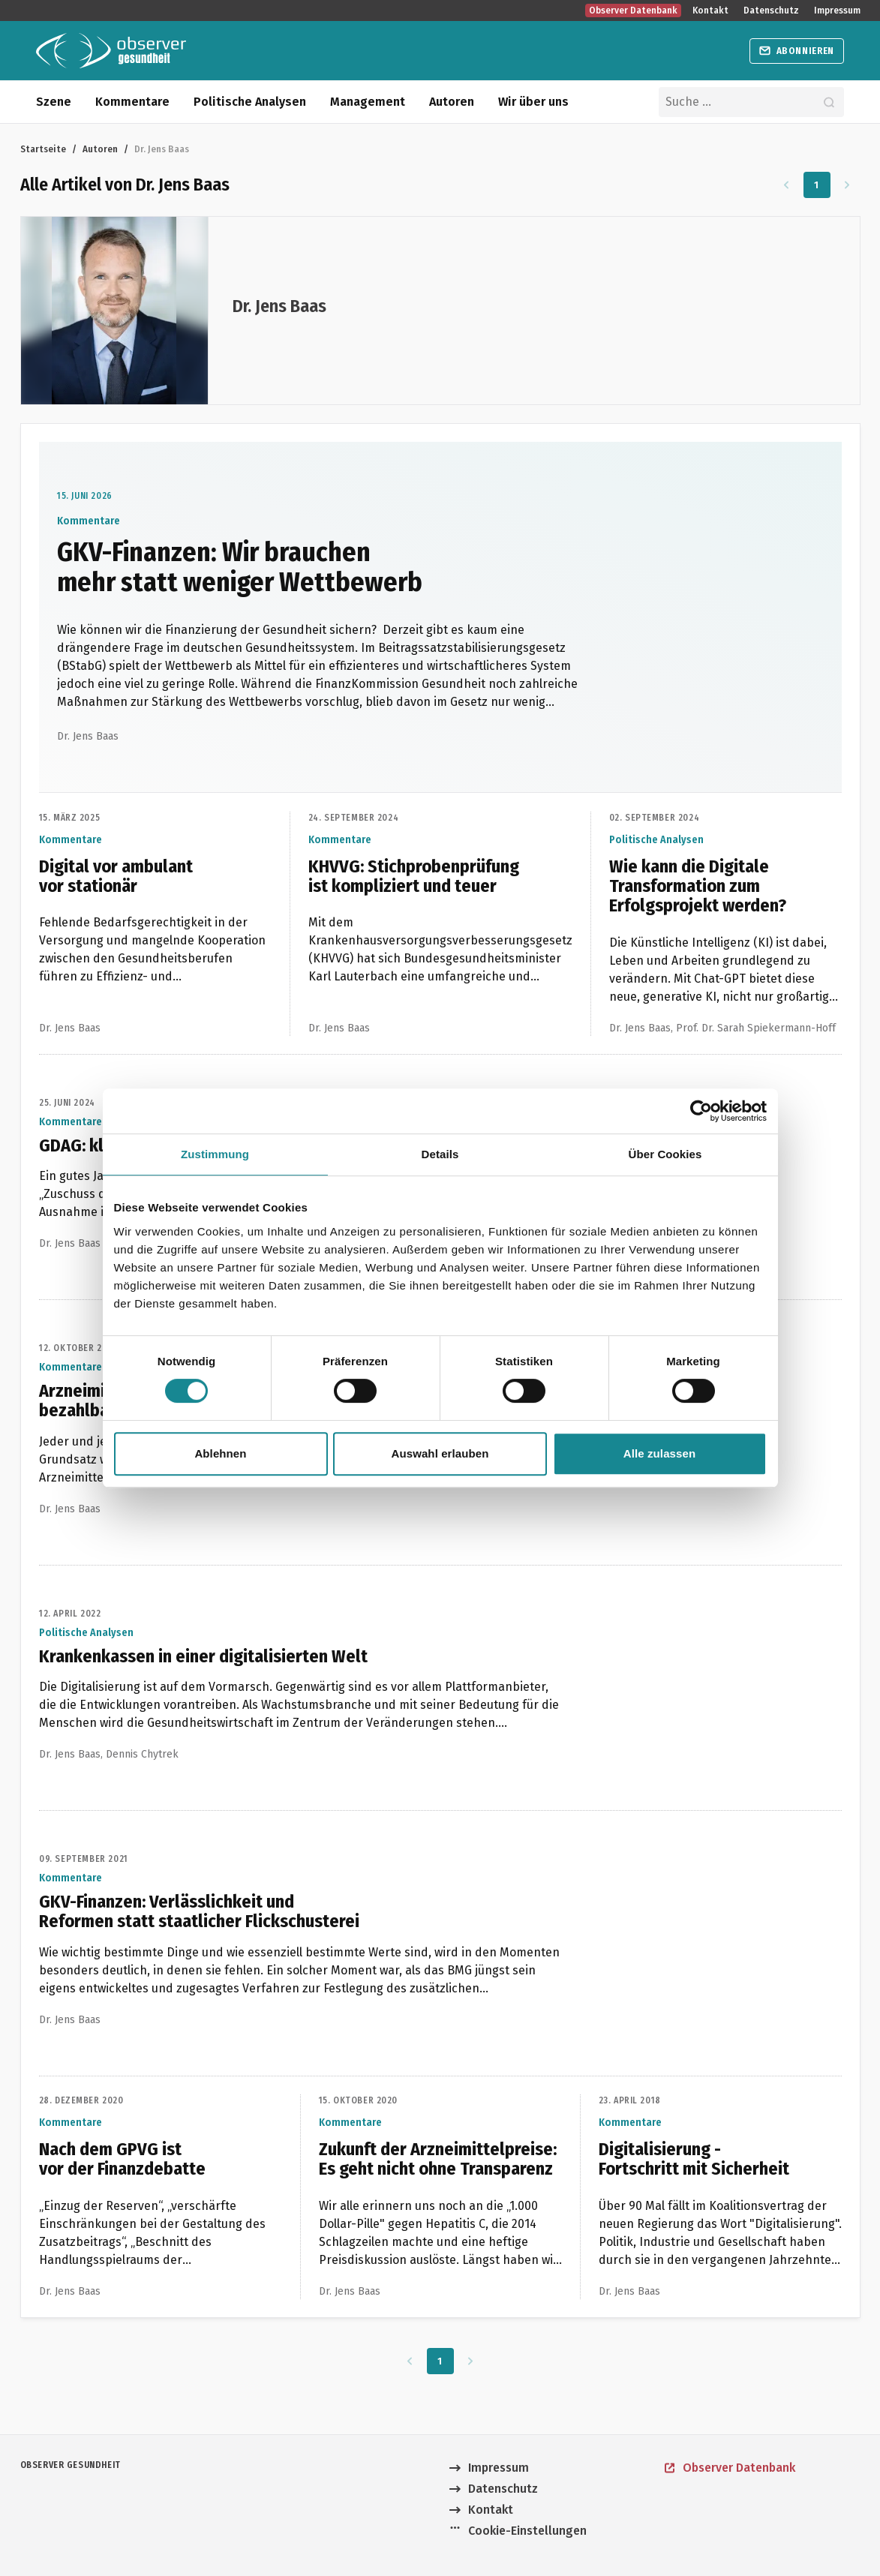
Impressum (837, 10)
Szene (53, 102)
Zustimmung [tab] (215, 1154)
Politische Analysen (250, 102)
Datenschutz (771, 10)
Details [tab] (440, 1154)
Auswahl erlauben (440, 1453)
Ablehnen (220, 1453)
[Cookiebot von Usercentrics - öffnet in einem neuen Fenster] (701, 1111)
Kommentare (132, 102)
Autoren (451, 102)
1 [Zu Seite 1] (816, 185)
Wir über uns (533, 102)
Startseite (43, 149)
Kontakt (710, 10)
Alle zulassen (659, 1453)
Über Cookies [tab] (665, 1154)
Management (367, 102)
